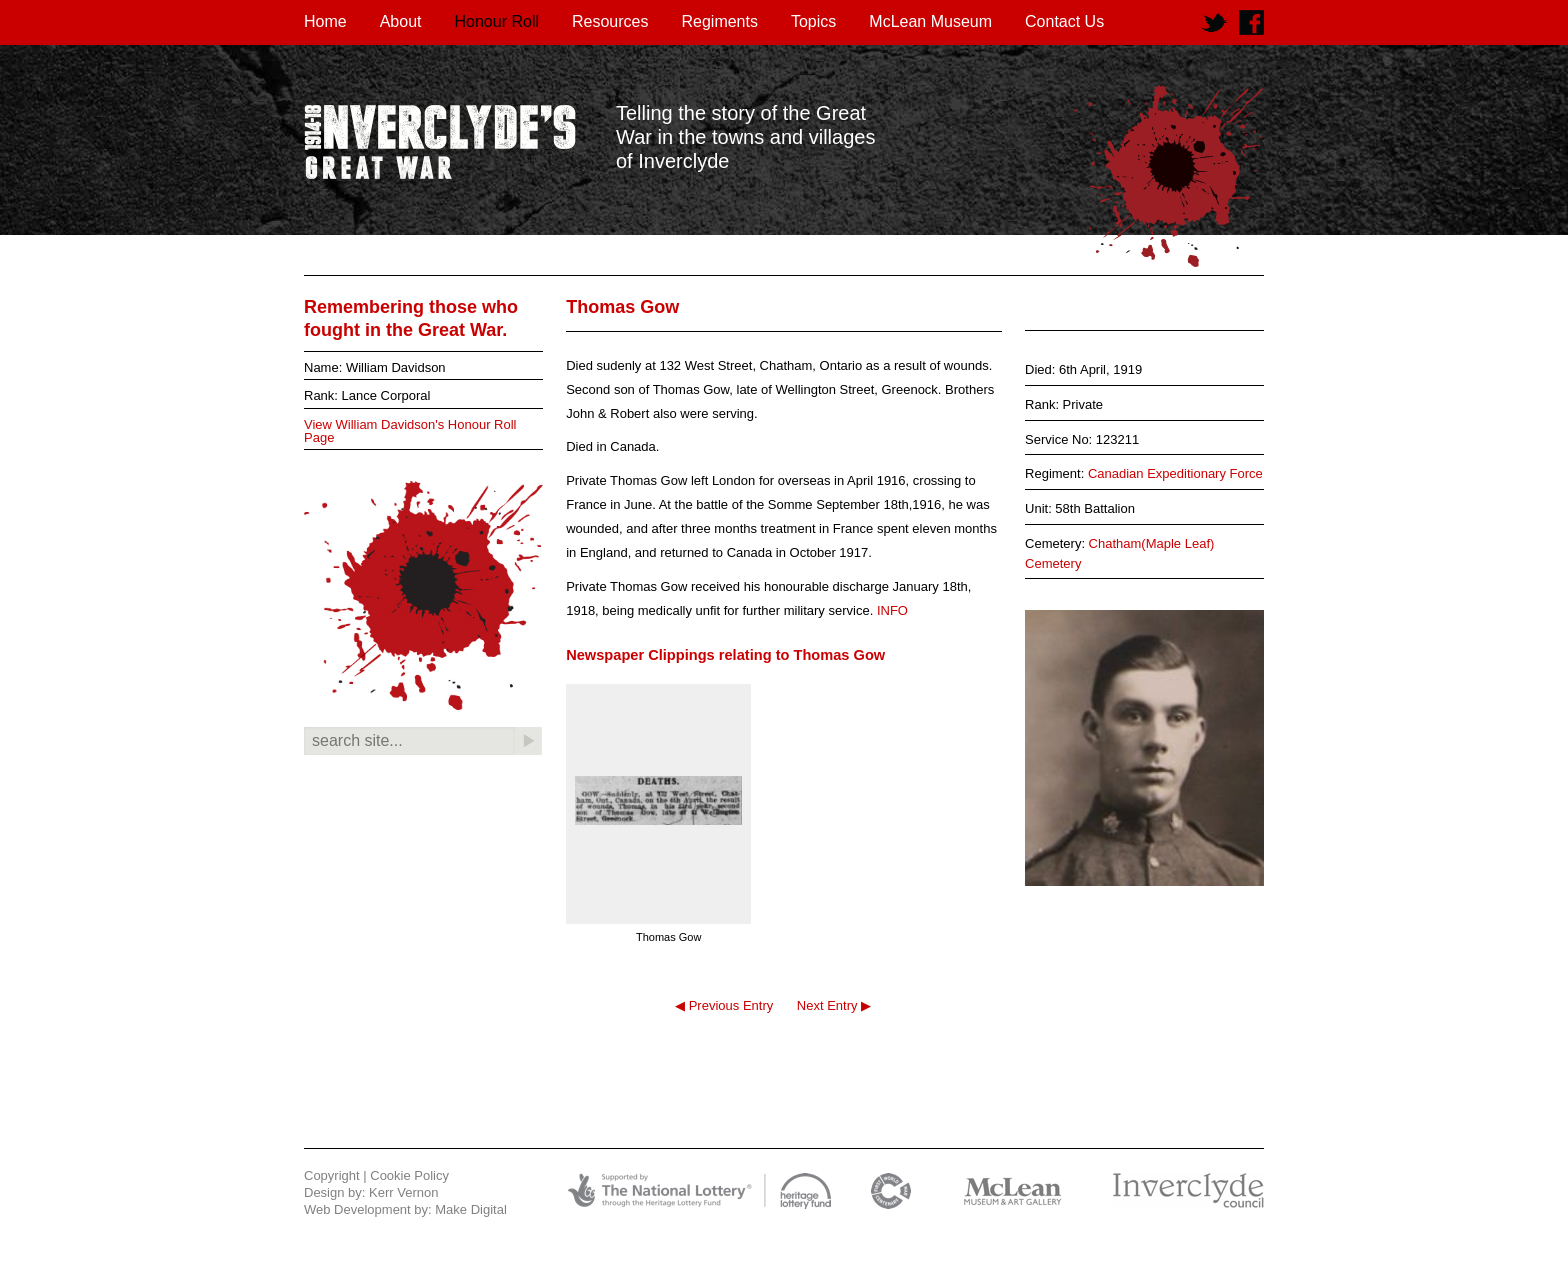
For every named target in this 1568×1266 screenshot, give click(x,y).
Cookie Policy (409, 1175)
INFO (892, 610)
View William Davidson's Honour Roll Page (410, 431)
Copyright (332, 1175)
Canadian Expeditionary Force (1175, 473)
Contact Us (1064, 21)
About (401, 21)
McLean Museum (930, 21)
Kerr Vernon (403, 1192)
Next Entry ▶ (834, 1005)
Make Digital (471, 1209)
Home (325, 21)
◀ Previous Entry (724, 1005)
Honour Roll (497, 21)
